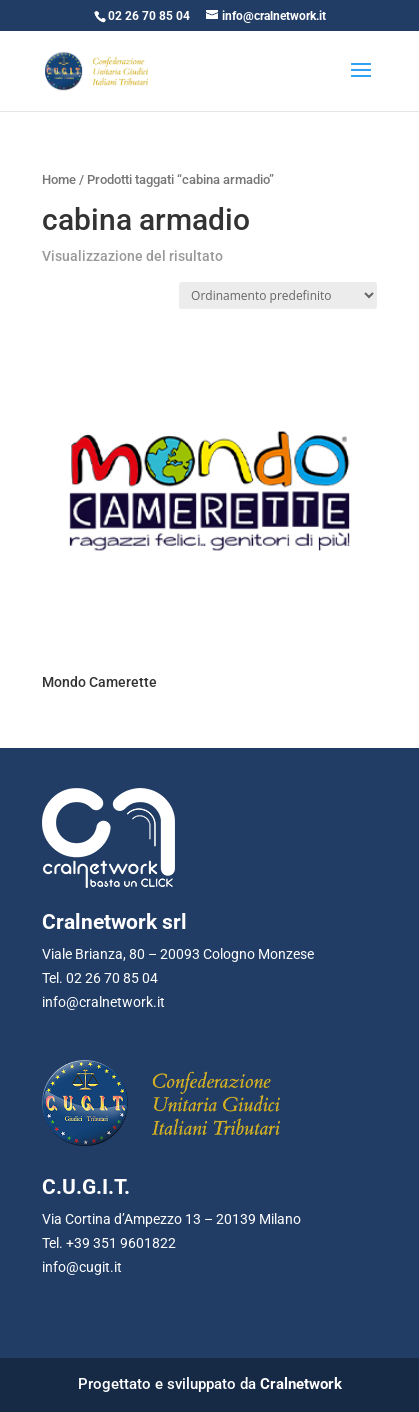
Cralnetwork (301, 1384)
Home (59, 179)
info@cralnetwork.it (103, 1002)
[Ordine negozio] (278, 295)
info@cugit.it (82, 1267)
